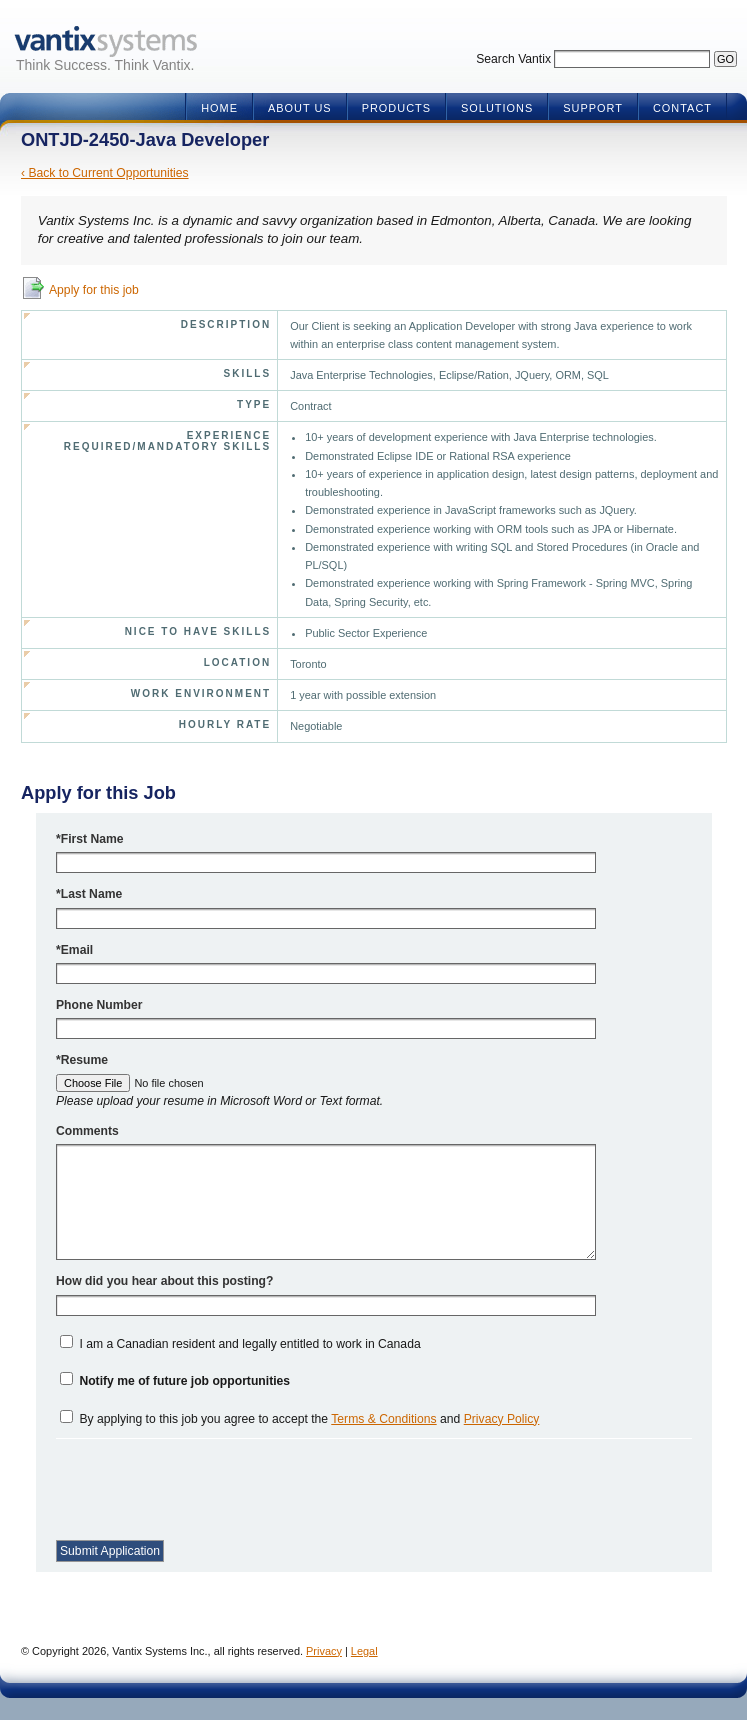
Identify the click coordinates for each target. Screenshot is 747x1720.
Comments (87, 1131)
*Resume (82, 1060)
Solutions (497, 108)
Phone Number (99, 1005)
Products (396, 108)
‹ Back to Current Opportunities (105, 173)
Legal (364, 1651)
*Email (74, 950)
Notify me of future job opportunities (184, 1381)
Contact (682, 108)
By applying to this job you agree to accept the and (309, 1419)
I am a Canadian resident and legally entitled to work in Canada (249, 1344)
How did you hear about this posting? (164, 1281)
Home (219, 108)
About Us (300, 108)
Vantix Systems (105, 41)
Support (593, 108)
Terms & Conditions (383, 1419)
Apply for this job (94, 290)
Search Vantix (513, 59)
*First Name (90, 839)
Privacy (324, 1651)
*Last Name (89, 894)
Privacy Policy (502, 1419)
